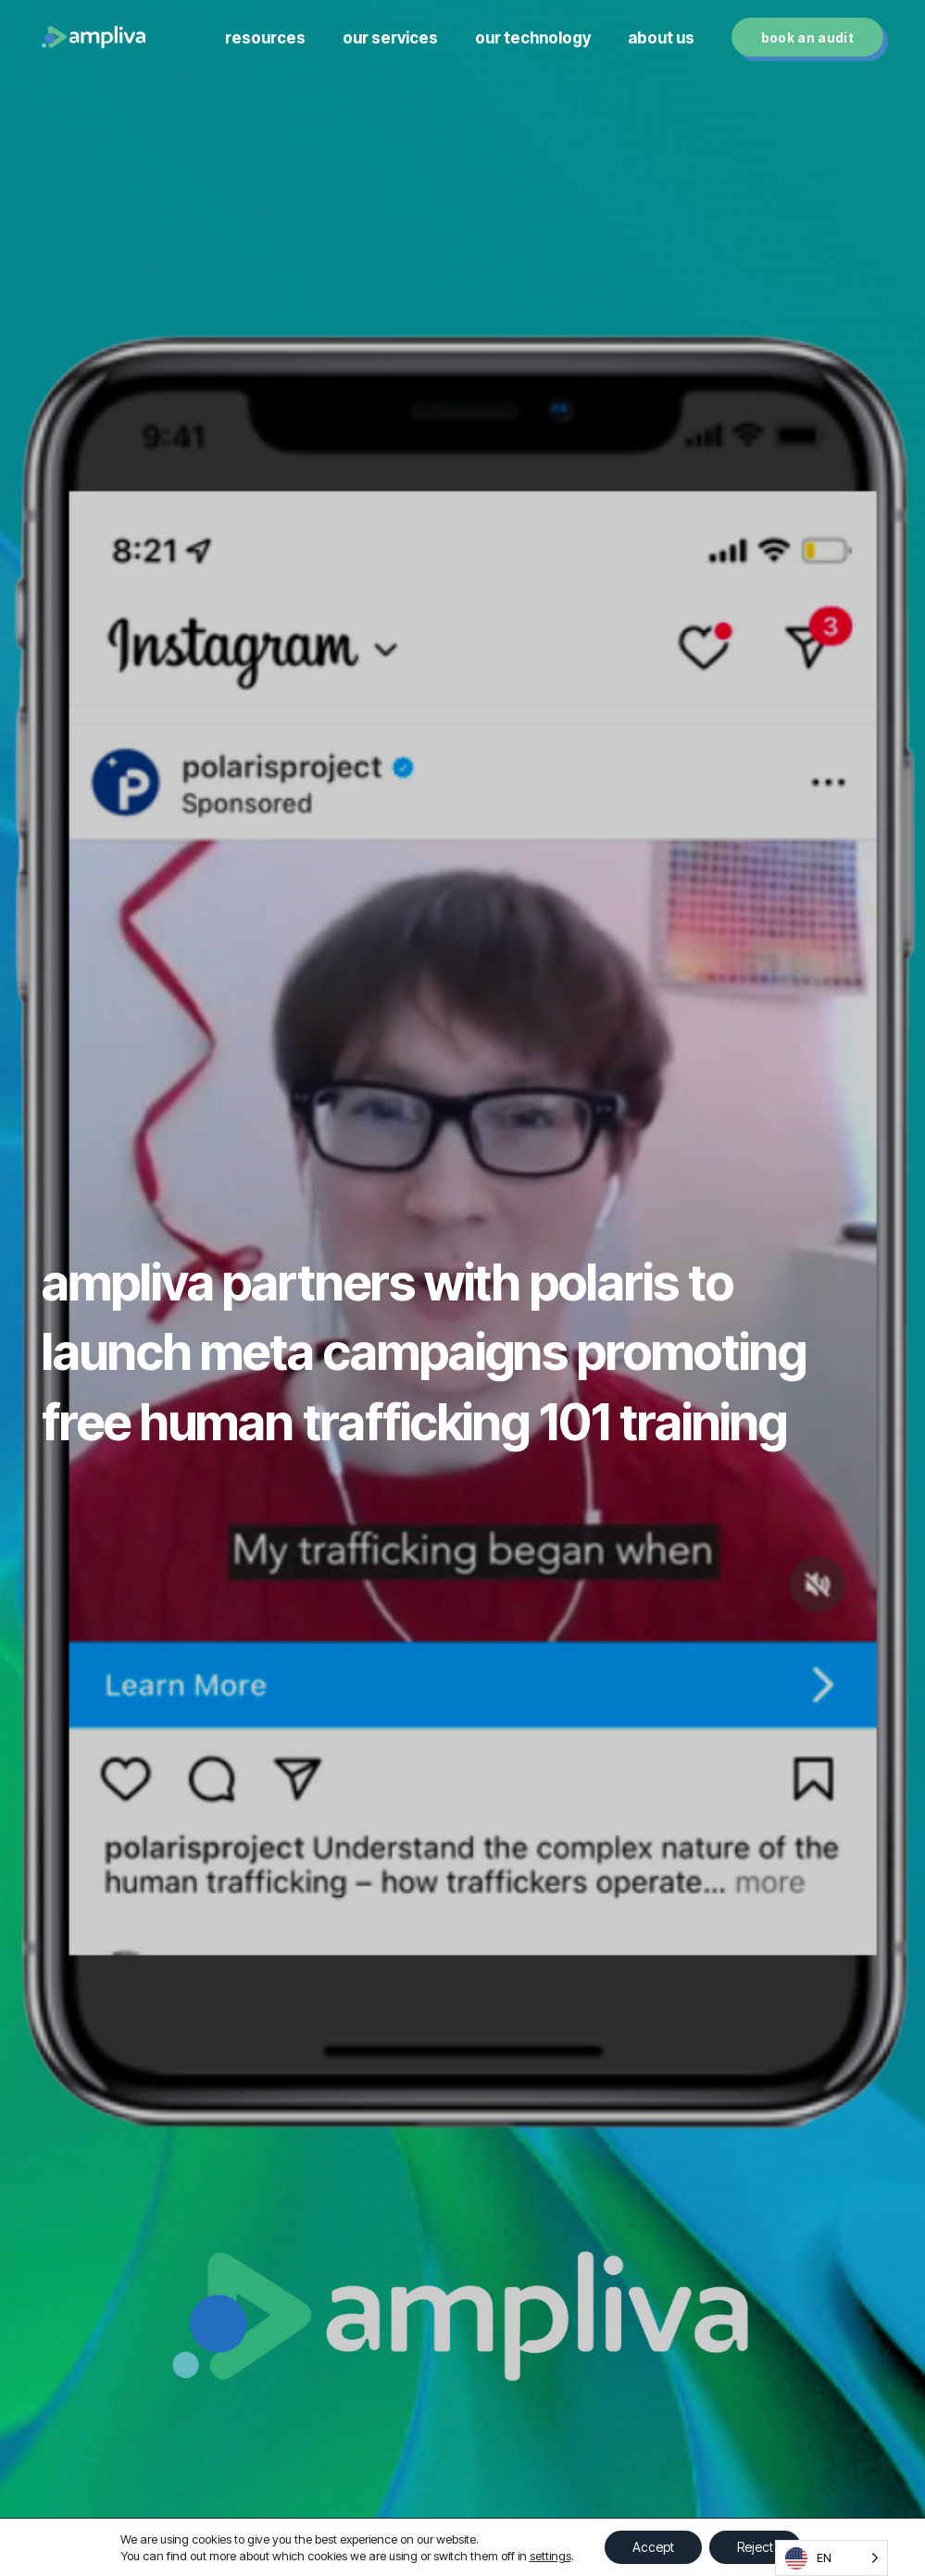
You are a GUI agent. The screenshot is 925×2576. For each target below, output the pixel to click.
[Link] (93, 37)
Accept (653, 2547)
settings (550, 2555)
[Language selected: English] (831, 2558)
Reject (755, 2547)
